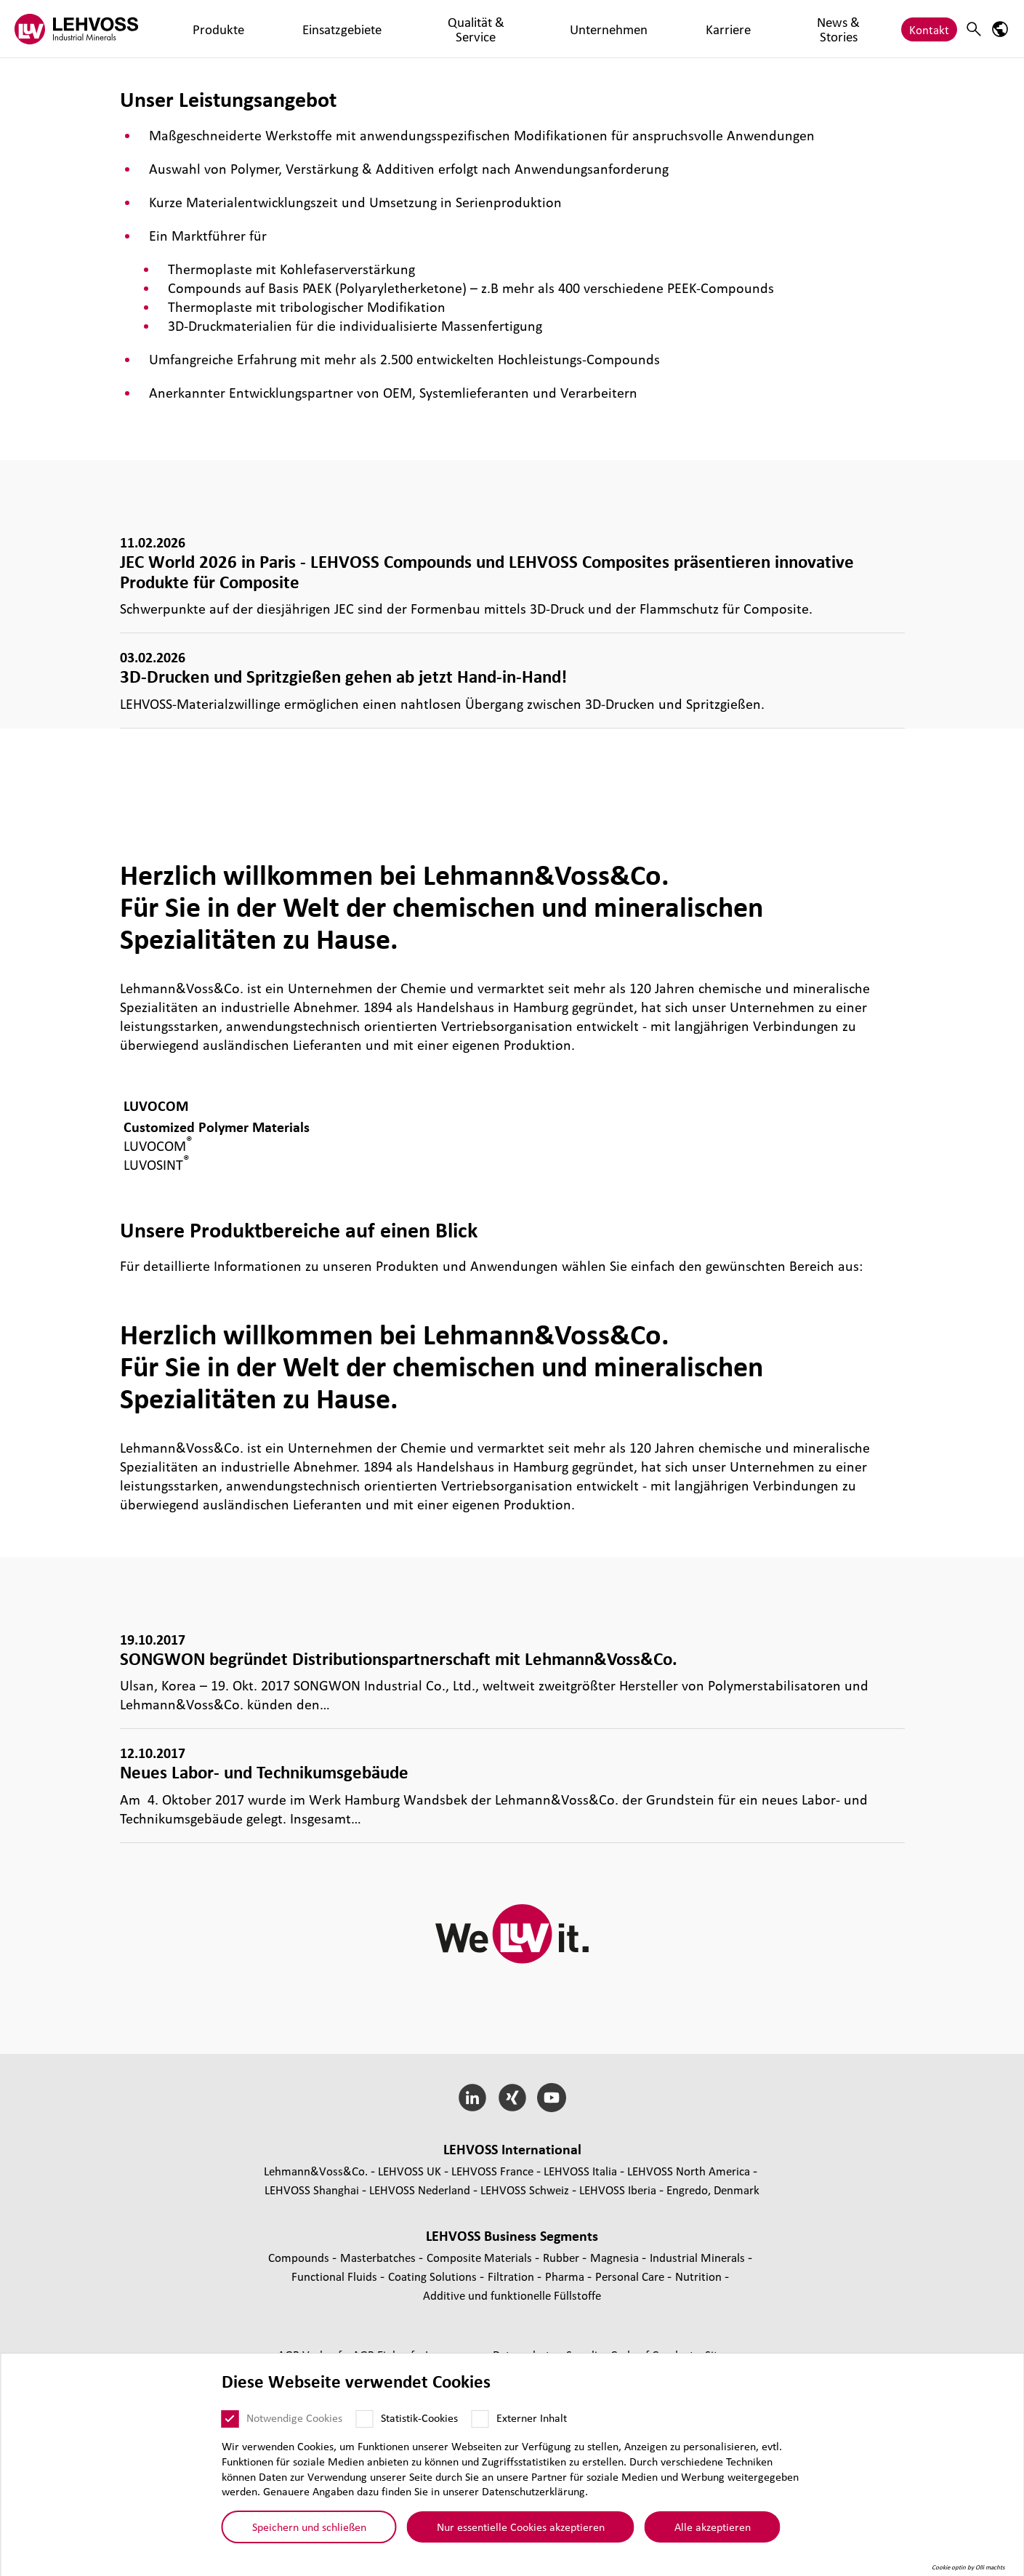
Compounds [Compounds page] (300, 2257)
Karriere (536, 29)
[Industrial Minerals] (76, 28)
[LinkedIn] (472, 2097)
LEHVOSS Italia (580, 2171)
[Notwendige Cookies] (230, 2421)
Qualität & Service (368, 29)
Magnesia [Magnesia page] (616, 2257)
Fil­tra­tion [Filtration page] (512, 2276)
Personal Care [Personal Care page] (631, 2276)
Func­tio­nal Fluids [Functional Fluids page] (335, 2276)
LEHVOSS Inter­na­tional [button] (512, 2149)
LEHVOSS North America (688, 2171)
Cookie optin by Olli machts (968, 2569)
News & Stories (610, 29)
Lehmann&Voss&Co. (316, 2171)
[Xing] (512, 2097)
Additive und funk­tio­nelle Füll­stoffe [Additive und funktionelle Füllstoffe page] (512, 2295)
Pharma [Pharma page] (566, 2276)
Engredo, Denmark (712, 2189)
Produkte (195, 29)
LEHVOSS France (492, 2171)
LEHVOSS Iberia (617, 2189)
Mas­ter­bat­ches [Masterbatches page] (379, 2257)
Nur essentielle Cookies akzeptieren (521, 2528)
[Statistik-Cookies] (365, 2421)
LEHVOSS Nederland (419, 2189)
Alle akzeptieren (712, 2528)
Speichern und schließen (309, 2528)
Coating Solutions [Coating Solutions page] (434, 2276)
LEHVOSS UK (409, 2171)
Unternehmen (465, 29)
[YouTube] (552, 2097)
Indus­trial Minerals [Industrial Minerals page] (699, 2257)
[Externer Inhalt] (480, 2421)
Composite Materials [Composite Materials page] (481, 2257)
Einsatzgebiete (270, 29)
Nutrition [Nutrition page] (700, 2276)
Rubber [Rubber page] (562, 2257)
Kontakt (929, 29)
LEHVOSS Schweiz (524, 2189)
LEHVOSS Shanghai (312, 2189)
